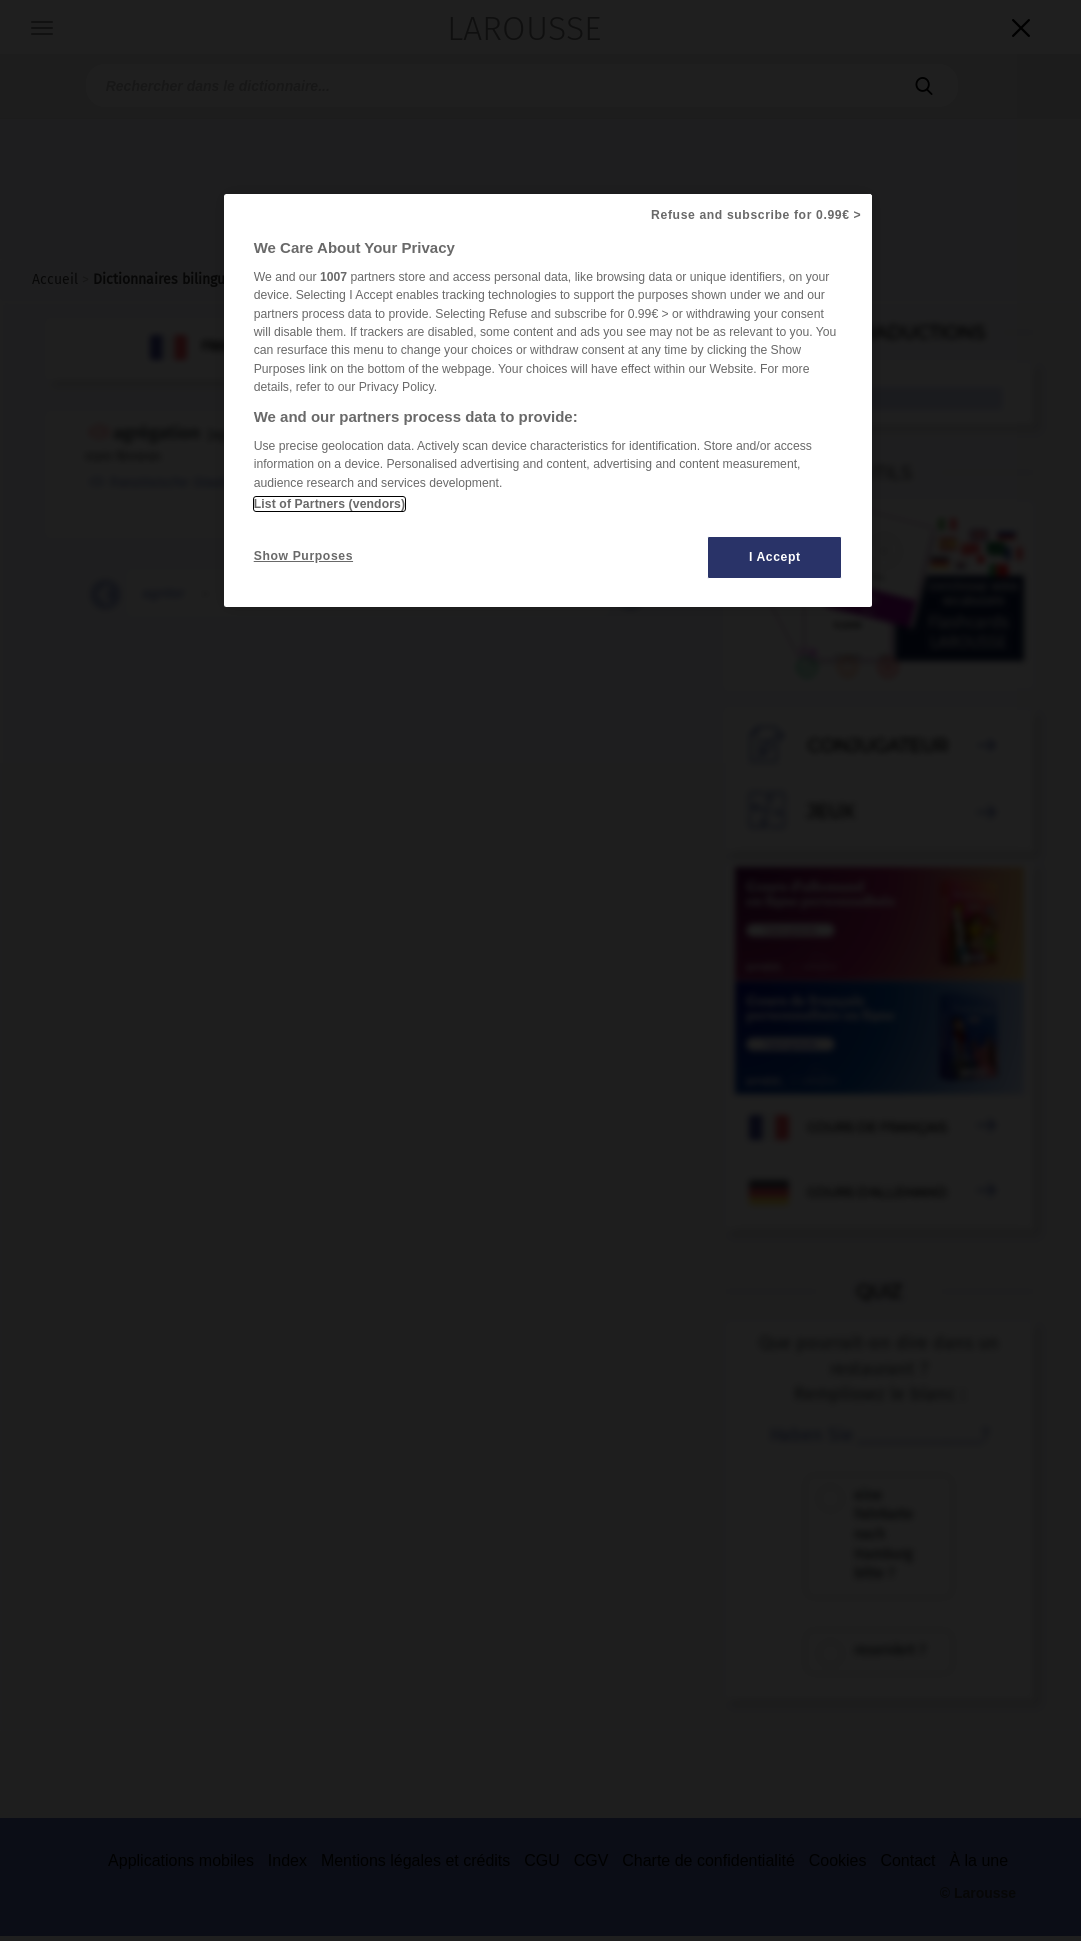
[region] (548, 400)
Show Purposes (303, 556)
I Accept (775, 557)
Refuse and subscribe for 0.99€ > (756, 215)
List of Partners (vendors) (329, 504)
